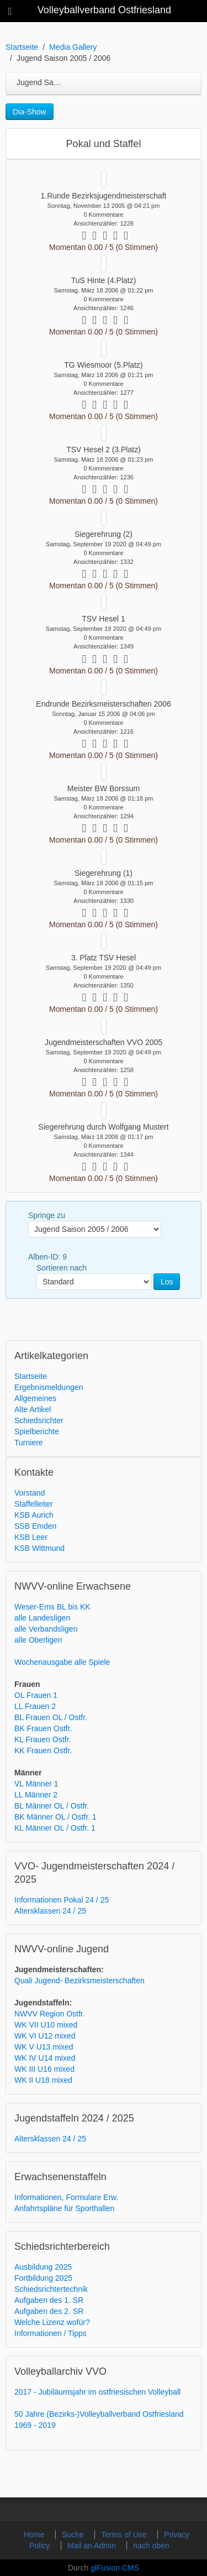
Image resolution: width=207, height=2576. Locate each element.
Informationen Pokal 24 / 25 (61, 1899)
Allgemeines (35, 1398)
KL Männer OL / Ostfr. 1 (54, 1827)
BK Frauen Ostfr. (43, 1728)
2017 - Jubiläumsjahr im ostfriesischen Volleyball (97, 2391)
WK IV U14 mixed (44, 2058)
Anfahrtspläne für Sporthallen (64, 2208)
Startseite (22, 47)
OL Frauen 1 (35, 1695)
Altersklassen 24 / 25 (50, 1910)
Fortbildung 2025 (43, 2278)
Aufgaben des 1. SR (48, 2300)
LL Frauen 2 (35, 1706)
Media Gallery (73, 47)
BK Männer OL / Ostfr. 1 (55, 1816)
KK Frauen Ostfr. (43, 1750)
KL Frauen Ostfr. (42, 1739)
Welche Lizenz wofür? (52, 2322)
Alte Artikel (32, 1409)
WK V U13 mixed (43, 2046)
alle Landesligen (42, 1617)
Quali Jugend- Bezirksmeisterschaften (79, 1980)
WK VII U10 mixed (45, 2024)
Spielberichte (36, 1431)
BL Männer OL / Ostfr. (51, 1805)
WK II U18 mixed (43, 2080)
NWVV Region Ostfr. (49, 2013)
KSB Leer (30, 1537)
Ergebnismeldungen (48, 1387)
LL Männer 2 (35, 1794)
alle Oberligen (38, 1640)
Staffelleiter (33, 1503)
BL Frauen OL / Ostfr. (50, 1717)
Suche (74, 2534)
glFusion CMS (115, 2567)
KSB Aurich (34, 1515)
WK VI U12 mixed (44, 2035)
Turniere (28, 1442)
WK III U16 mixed (44, 2069)
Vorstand (29, 1492)
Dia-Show (29, 111)
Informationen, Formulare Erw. (66, 2197)
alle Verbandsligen (45, 1628)
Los (167, 1281)
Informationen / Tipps (50, 2333)
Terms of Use (124, 2534)
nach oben (151, 2545)
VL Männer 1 (36, 1783)
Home (35, 2534)
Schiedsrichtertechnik (51, 2289)
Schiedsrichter (38, 1420)
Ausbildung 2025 (43, 2267)
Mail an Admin (92, 2545)
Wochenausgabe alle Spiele (62, 1662)
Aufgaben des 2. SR (48, 2311)
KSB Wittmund (39, 1548)
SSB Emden (35, 1526)
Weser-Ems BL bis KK (52, 1606)
